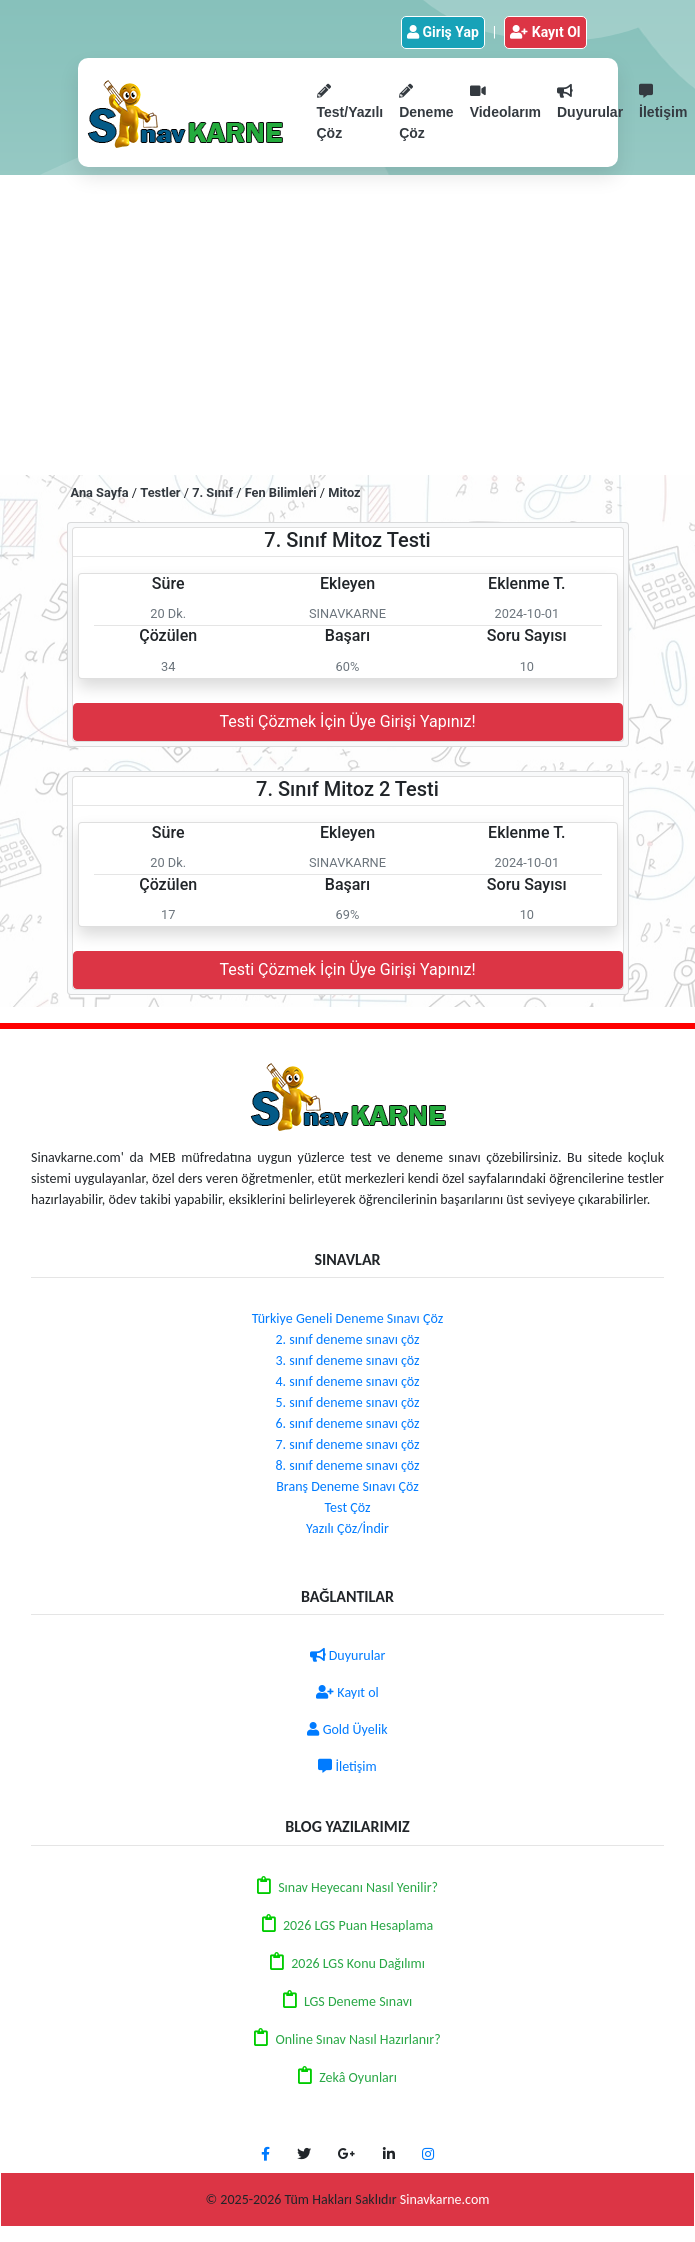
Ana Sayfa (100, 492)
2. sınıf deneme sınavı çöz (347, 1339)
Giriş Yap (443, 32)
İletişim (347, 1766)
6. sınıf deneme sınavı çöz (347, 1423)
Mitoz (344, 492)
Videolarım (505, 102)
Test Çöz (348, 1507)
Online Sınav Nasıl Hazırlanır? (357, 2039)
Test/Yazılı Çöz (350, 112)
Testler (160, 492)
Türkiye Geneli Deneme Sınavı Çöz (347, 1318)
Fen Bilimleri (281, 492)
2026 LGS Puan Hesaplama (358, 1925)
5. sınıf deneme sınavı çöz (347, 1402)
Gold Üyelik (347, 1729)
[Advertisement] (347, 325)
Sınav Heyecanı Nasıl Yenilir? (358, 1887)
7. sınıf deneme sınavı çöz (347, 1444)
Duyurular (590, 102)
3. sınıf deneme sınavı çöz (347, 1360)
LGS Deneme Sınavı (358, 2001)
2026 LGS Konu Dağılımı (358, 1963)
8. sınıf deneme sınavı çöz (347, 1465)
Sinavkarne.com (445, 2199)
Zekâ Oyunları (358, 2077)
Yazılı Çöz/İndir (347, 1528)
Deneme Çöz (426, 112)
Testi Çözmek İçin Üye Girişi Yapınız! (347, 721)
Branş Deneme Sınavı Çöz (347, 1486)
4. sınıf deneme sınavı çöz (347, 1381)
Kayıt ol (347, 1692)
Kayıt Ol (545, 32)
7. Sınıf (212, 492)
